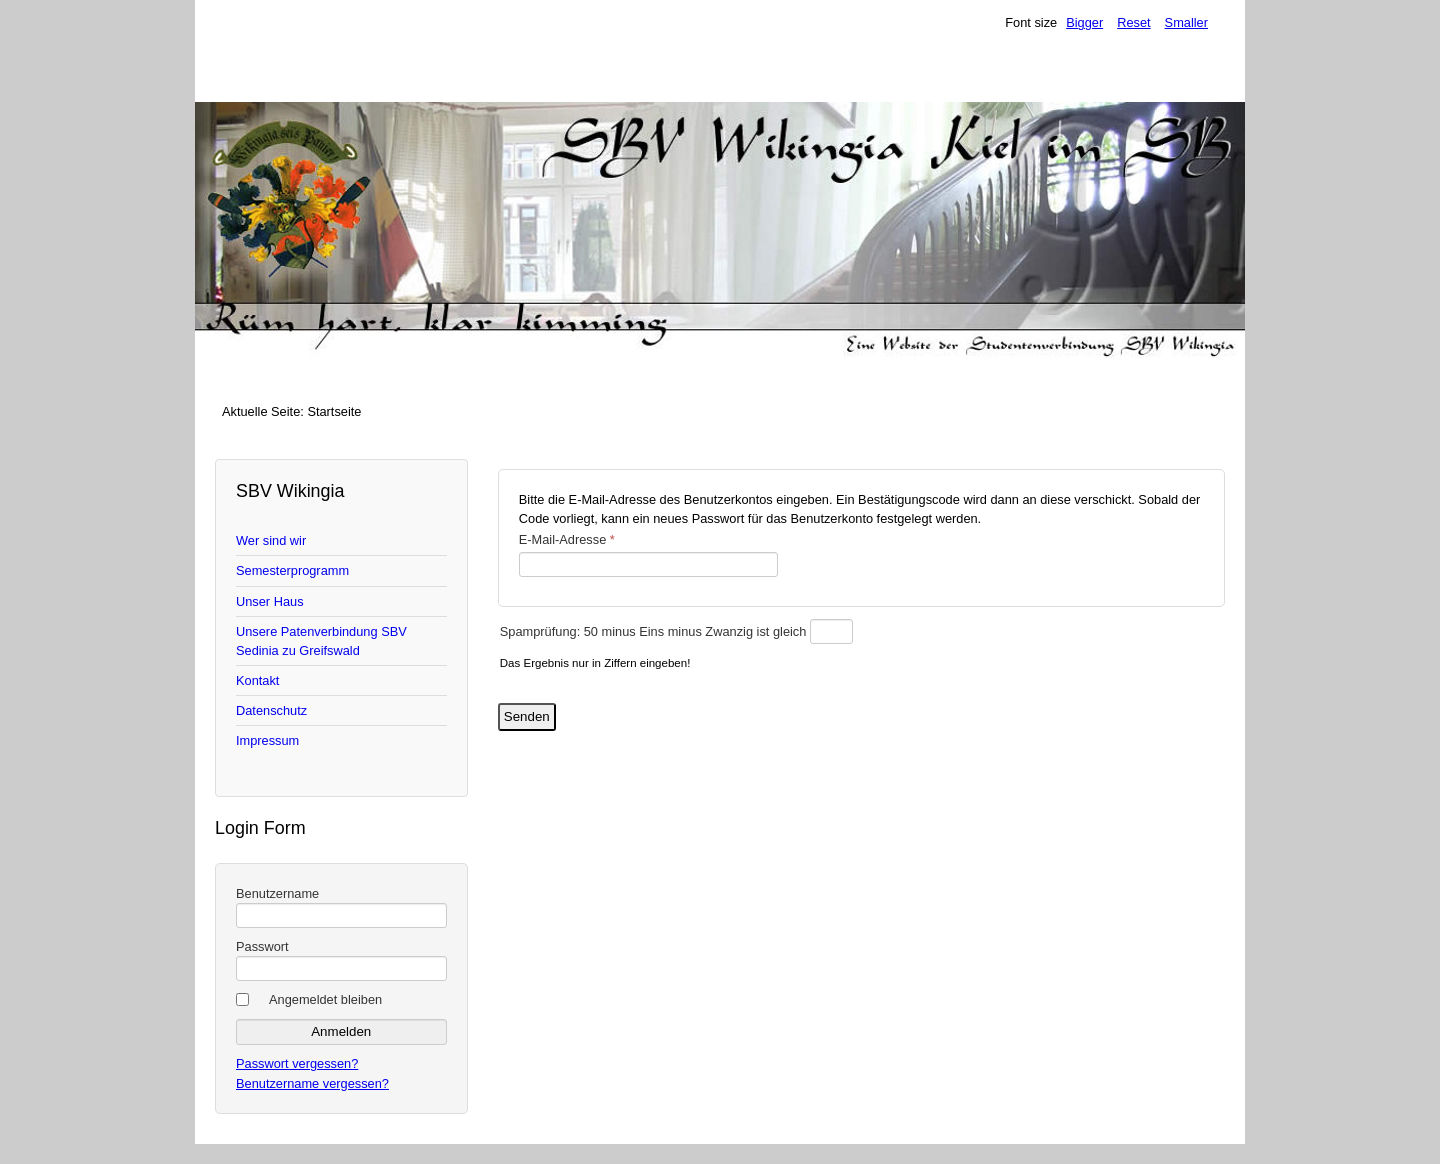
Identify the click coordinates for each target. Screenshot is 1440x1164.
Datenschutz (271, 710)
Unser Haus (270, 601)
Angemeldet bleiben (325, 999)
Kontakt (257, 680)
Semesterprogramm (292, 570)
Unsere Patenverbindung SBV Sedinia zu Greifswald (321, 641)
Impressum (267, 740)
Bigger (1084, 22)
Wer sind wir (271, 540)
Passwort (262, 946)
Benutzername (277, 893)
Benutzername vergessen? (312, 1083)
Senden (527, 716)
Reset (1133, 22)
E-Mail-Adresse (567, 539)
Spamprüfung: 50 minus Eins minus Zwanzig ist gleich (655, 631)
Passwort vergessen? (297, 1063)
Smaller (1186, 22)
